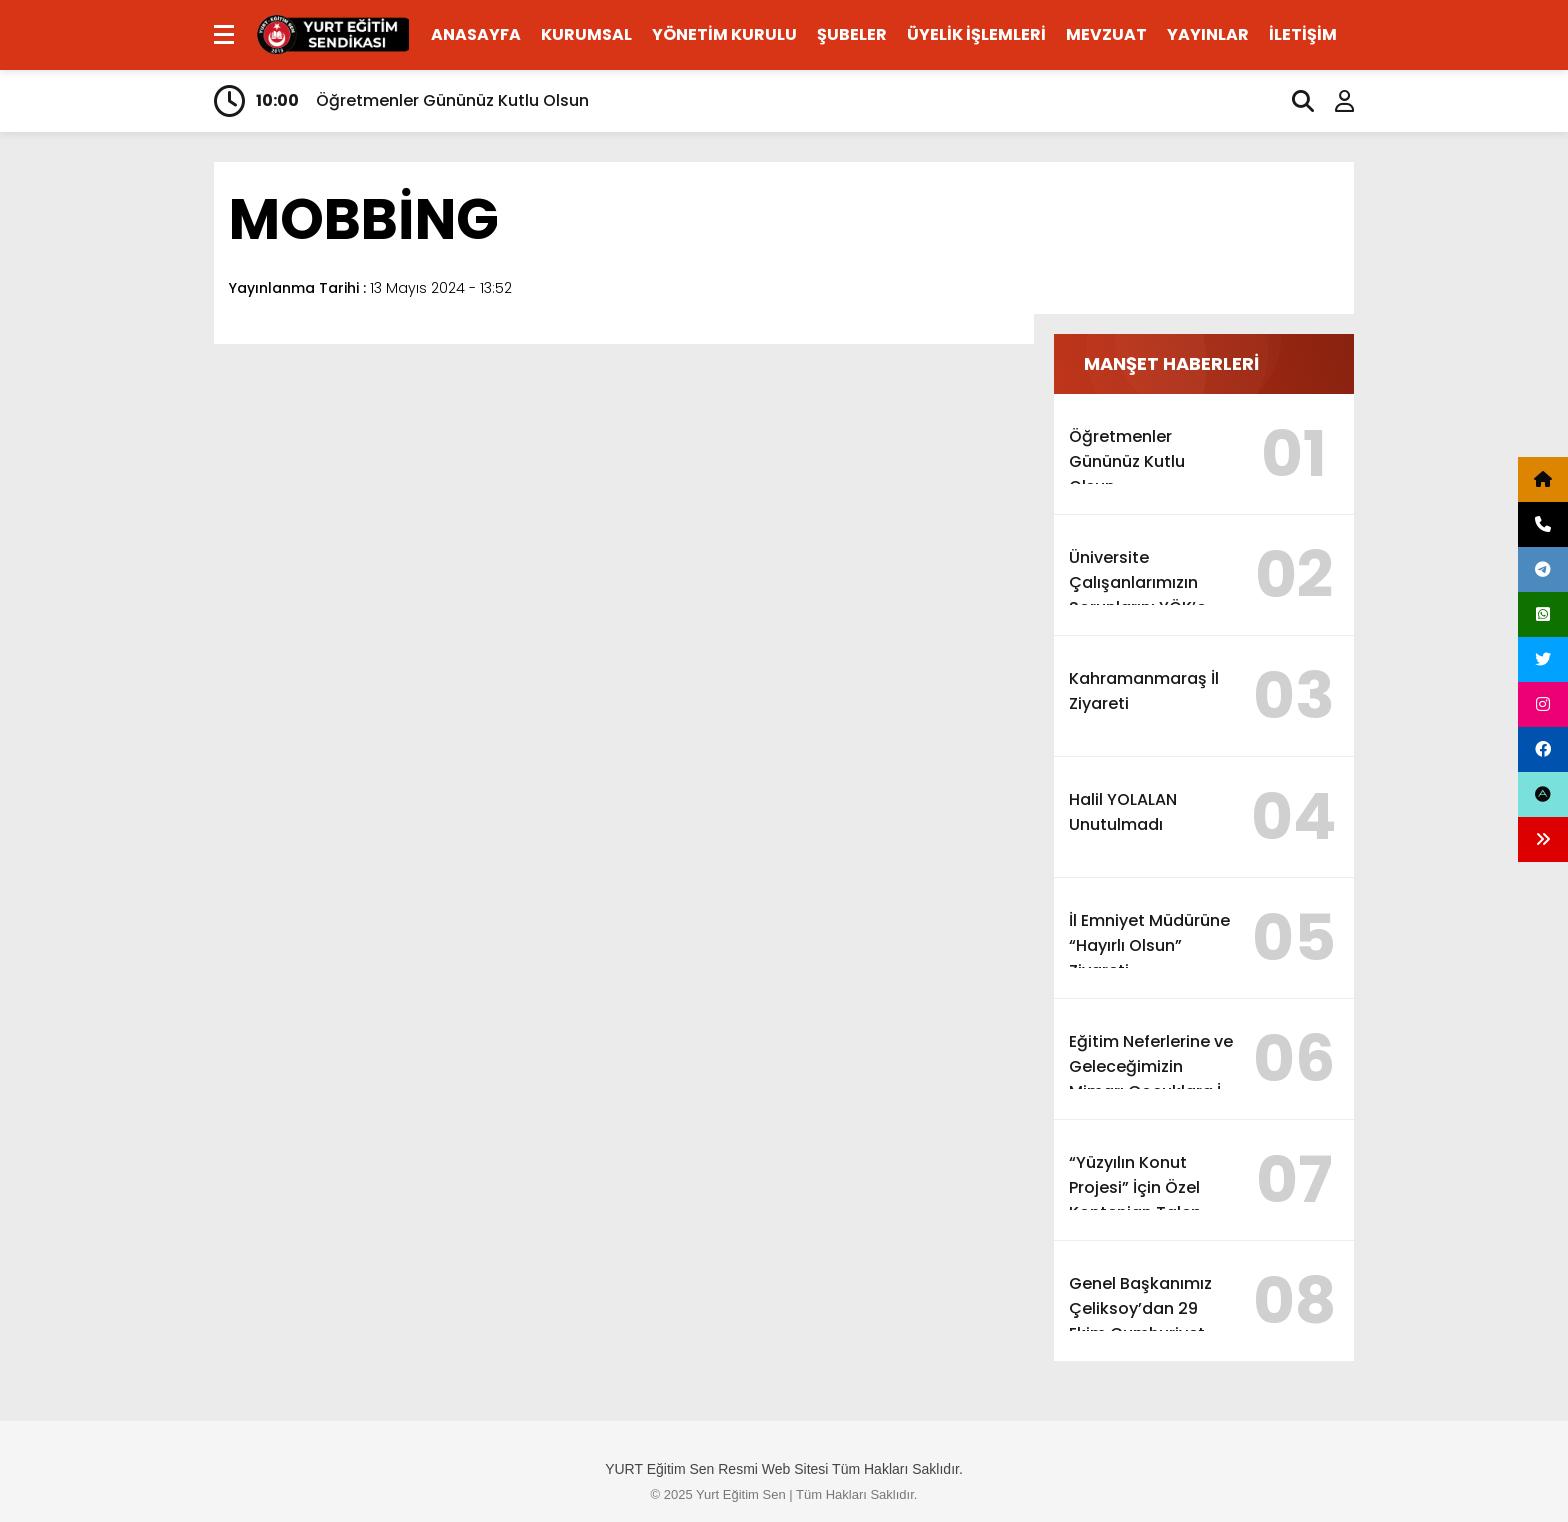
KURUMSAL (586, 34)
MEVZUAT (1106, 34)
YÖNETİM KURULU (724, 34)
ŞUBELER (852, 34)
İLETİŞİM (1303, 34)
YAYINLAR (1208, 34)
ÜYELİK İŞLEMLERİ (976, 34)
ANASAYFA (476, 34)
